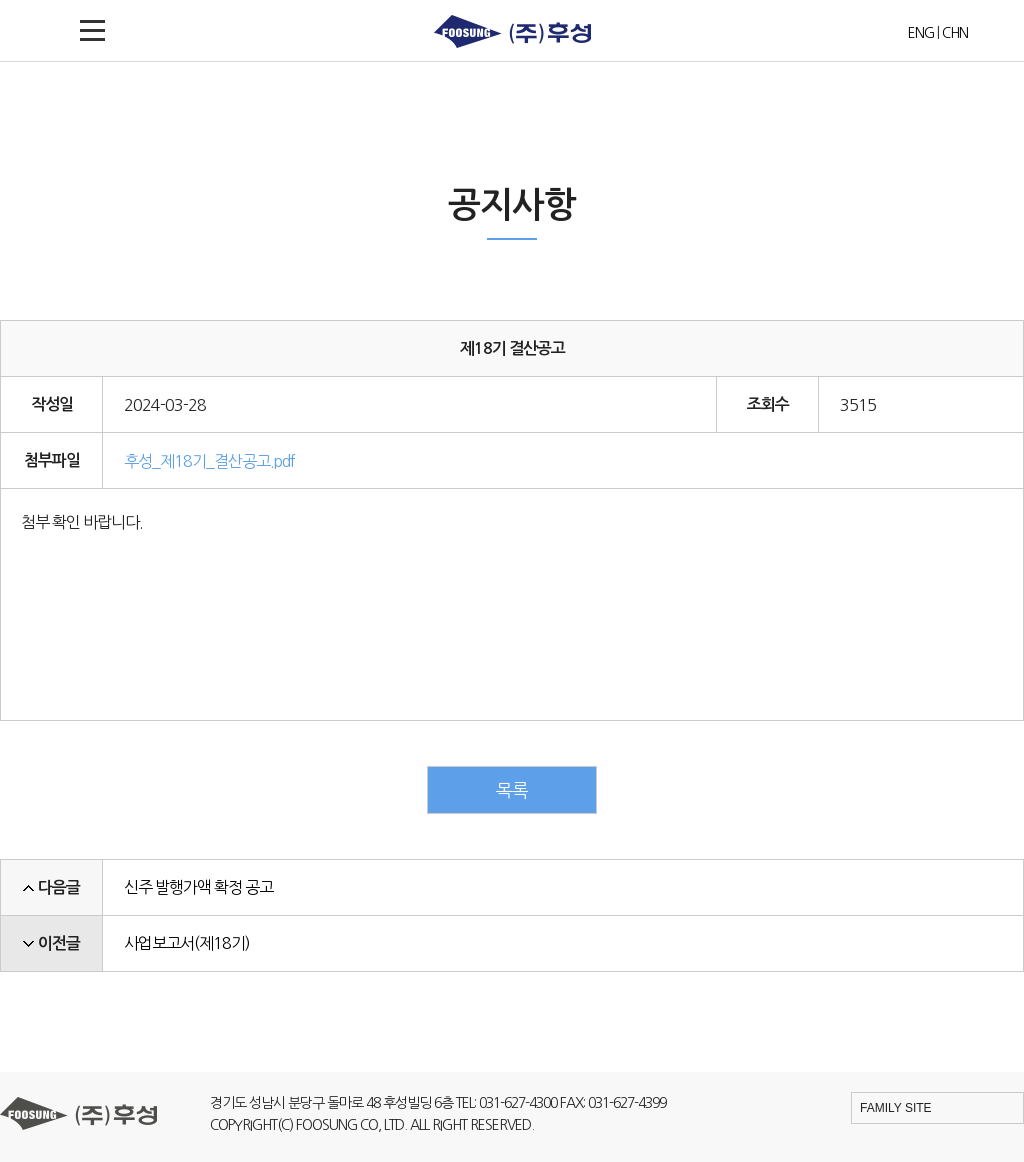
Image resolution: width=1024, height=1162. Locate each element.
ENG (921, 33)
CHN (955, 33)
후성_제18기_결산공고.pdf (209, 461)
